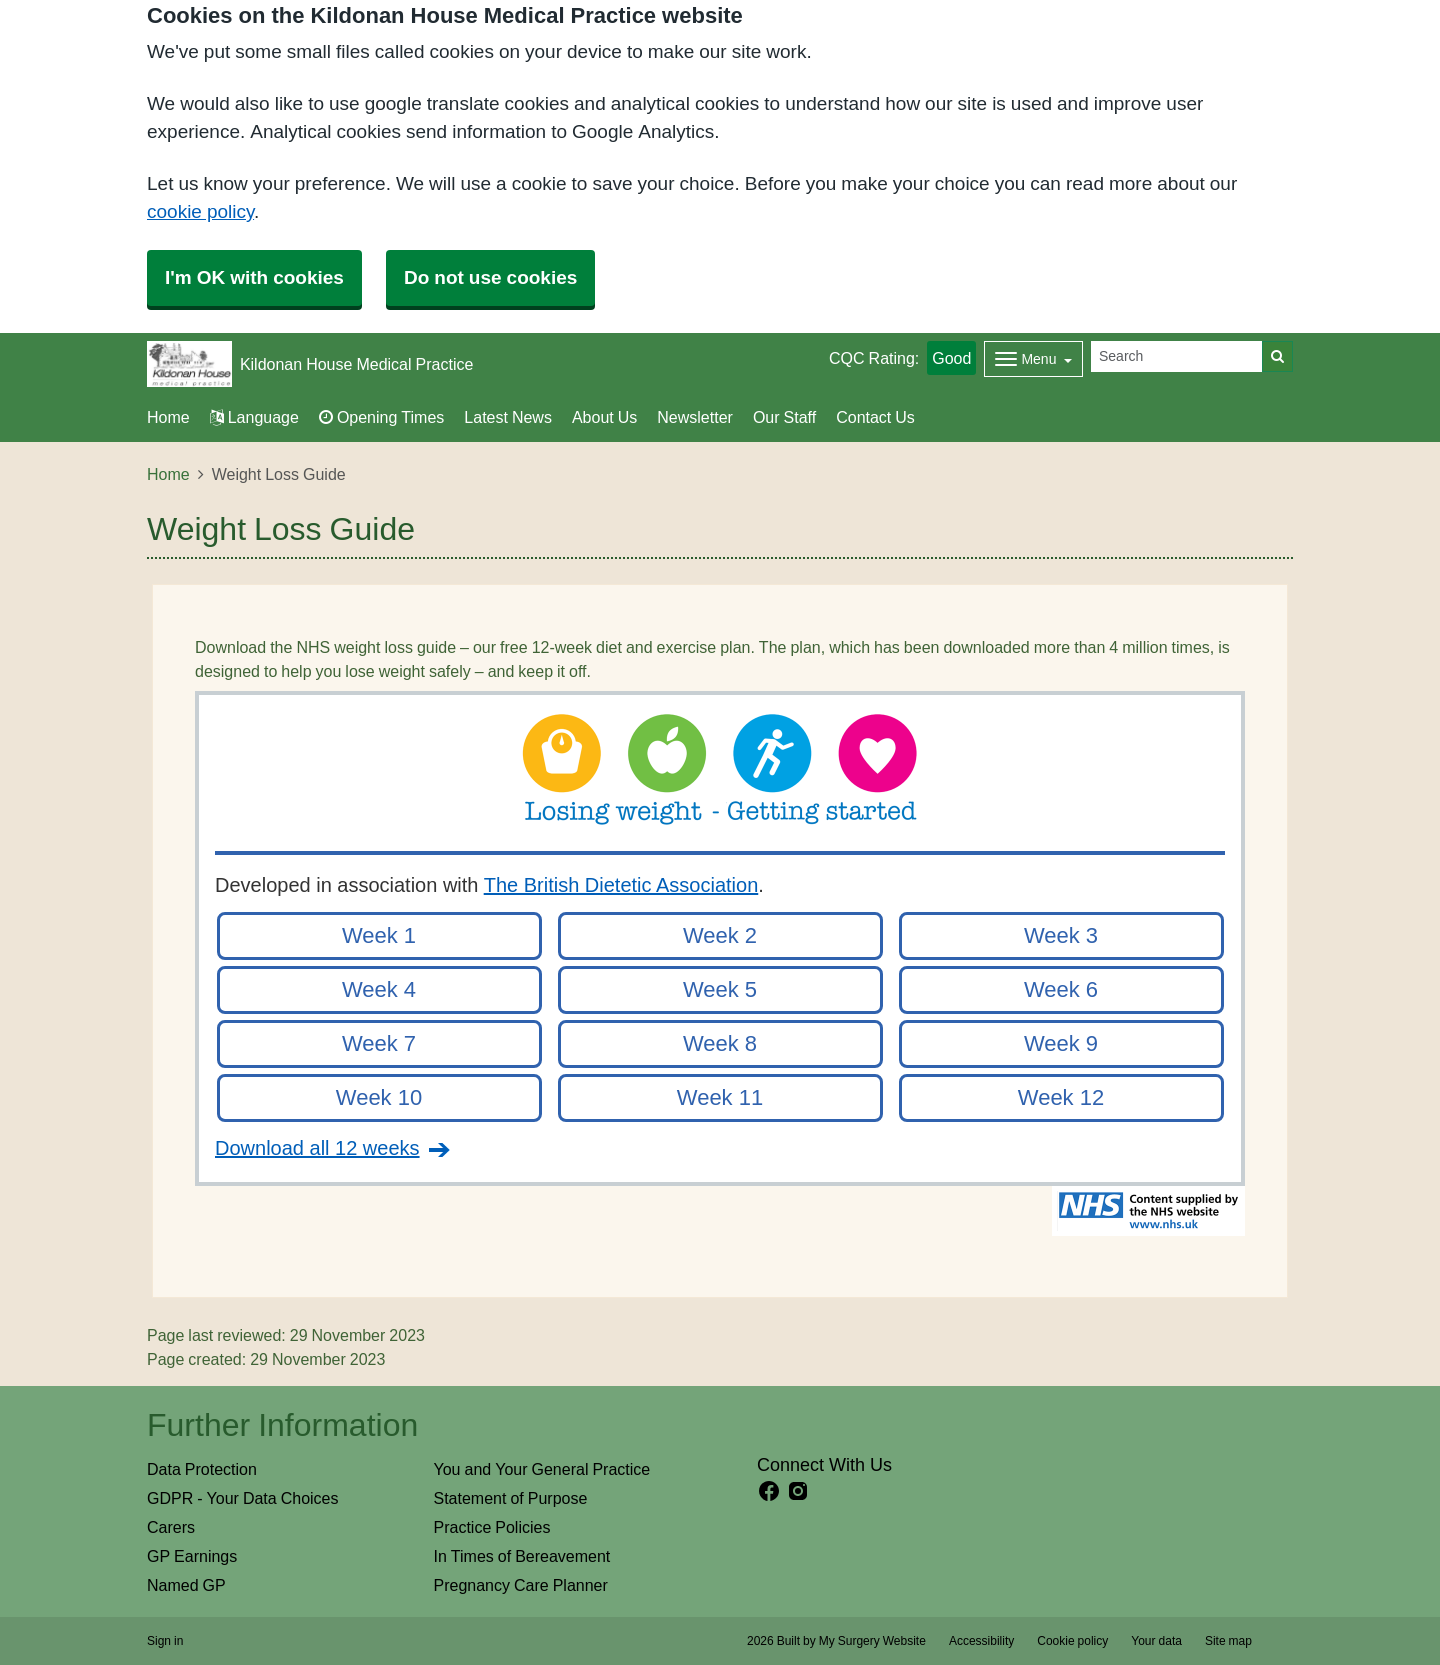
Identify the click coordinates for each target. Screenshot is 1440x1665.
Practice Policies (492, 1527)
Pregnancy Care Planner (521, 1585)
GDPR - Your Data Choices (242, 1498)
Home (168, 474)
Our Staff (784, 417)
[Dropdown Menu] (1033, 359)
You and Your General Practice (542, 1469)
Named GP (186, 1585)
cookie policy (200, 211)
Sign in (165, 1641)
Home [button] (168, 417)
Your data (1156, 1641)
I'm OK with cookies (254, 277)
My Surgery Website (872, 1641)
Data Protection (202, 1469)
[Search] (1177, 356)
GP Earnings (192, 1556)
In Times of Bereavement (522, 1556)
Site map (1228, 1641)
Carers (171, 1527)
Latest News (508, 417)
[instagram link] (798, 1491)
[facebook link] (769, 1491)
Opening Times (381, 417)
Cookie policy (1072, 1641)
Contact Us (875, 417)
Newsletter (695, 417)
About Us (604, 417)
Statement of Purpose (511, 1498)
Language (254, 417)
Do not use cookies (490, 277)
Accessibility (981, 1641)
